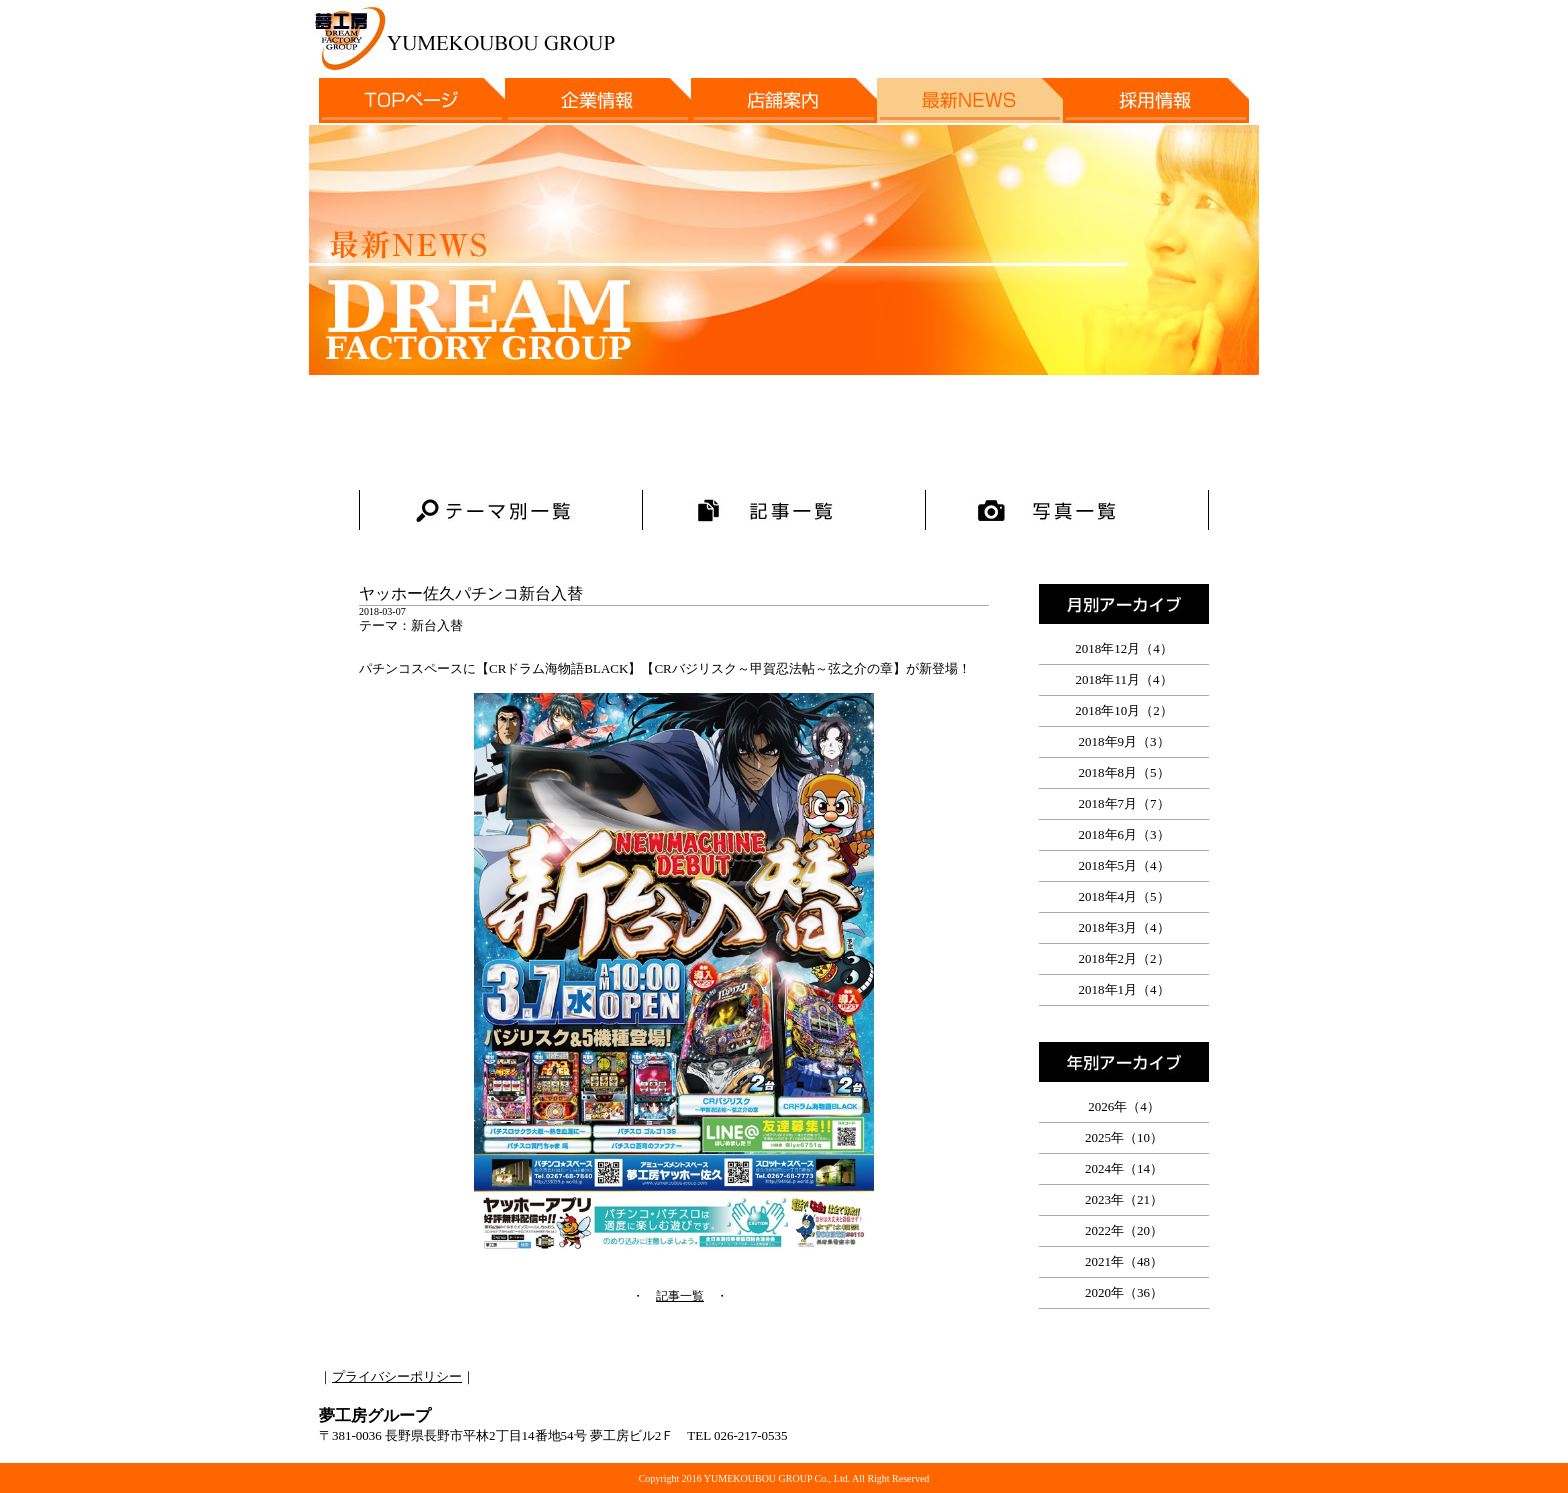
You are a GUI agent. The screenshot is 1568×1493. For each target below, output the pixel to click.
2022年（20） (1124, 1230)
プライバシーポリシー (397, 1376)
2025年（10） (1124, 1137)
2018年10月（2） (1124, 710)
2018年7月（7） (1124, 803)
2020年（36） (1124, 1292)
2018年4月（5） (1124, 896)
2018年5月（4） (1124, 865)
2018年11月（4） (1123, 679)
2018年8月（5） (1124, 772)
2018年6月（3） (1124, 834)
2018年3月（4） (1124, 927)
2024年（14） (1124, 1168)
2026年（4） (1124, 1106)
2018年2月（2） (1124, 958)
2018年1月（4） (1124, 989)
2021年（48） (1124, 1261)
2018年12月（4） (1124, 648)
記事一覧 (680, 1296)
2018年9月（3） (1124, 741)
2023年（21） (1124, 1199)
